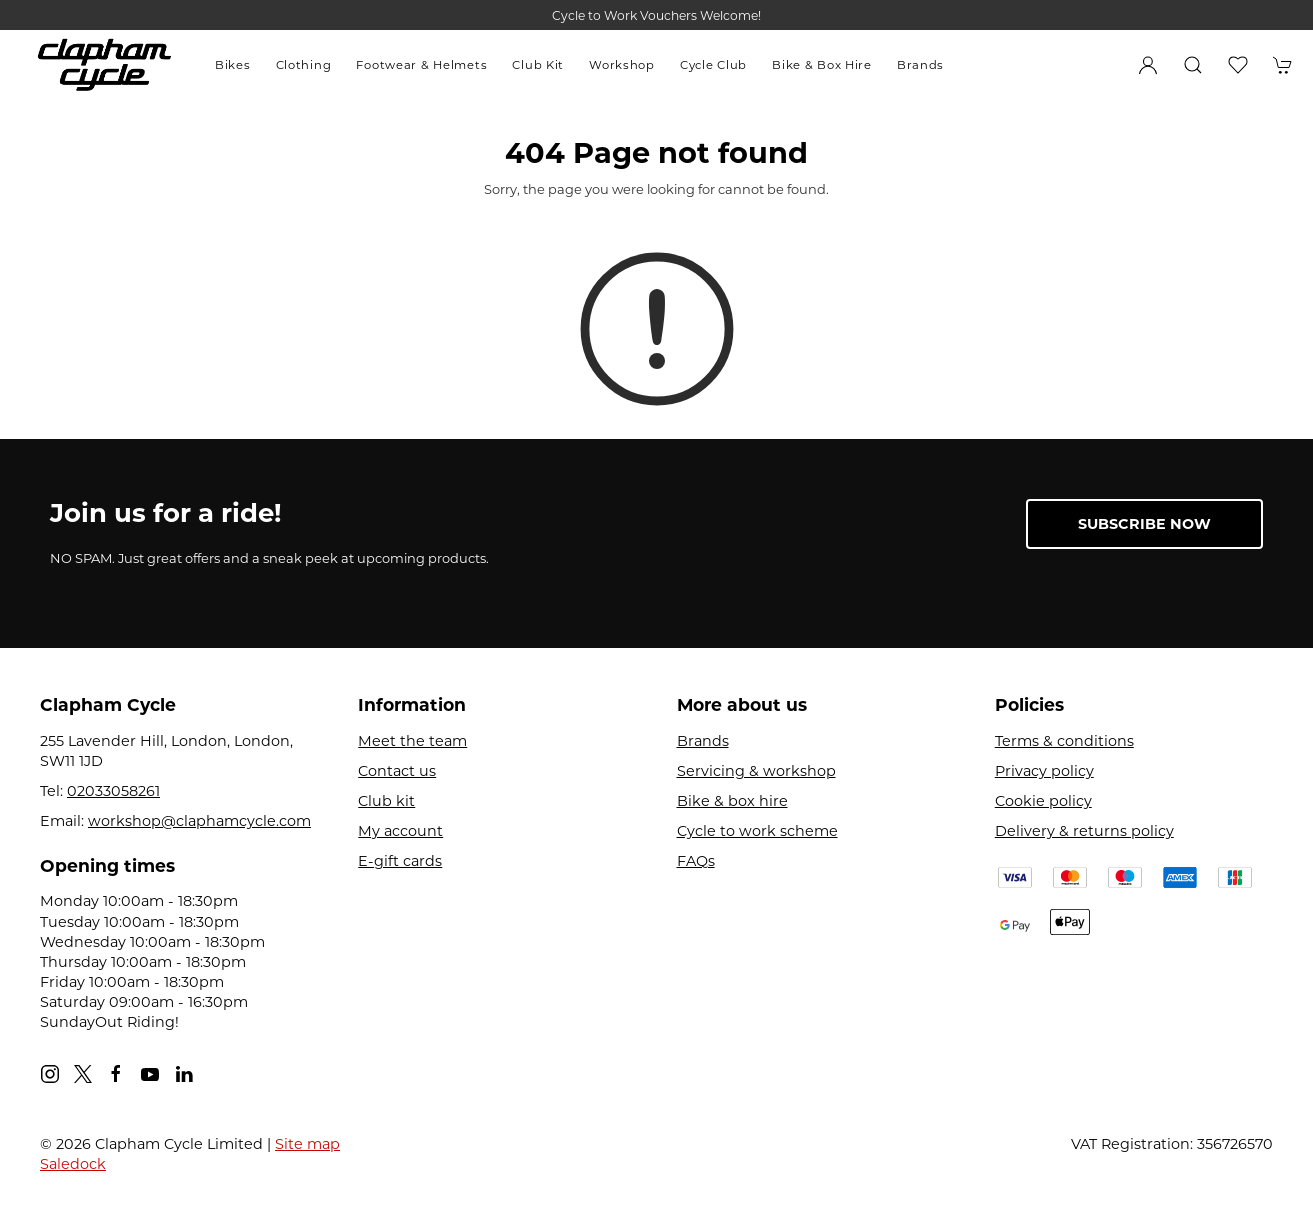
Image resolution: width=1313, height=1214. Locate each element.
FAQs (696, 861)
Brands (920, 65)
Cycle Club (713, 65)
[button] (1193, 65)
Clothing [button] (304, 65)
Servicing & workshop (756, 771)
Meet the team (412, 741)
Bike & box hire (732, 801)
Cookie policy (1043, 801)
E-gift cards (400, 861)
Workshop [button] (622, 65)
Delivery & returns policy (1084, 831)
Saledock (73, 1164)
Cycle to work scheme (757, 831)
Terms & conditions (1064, 741)
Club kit (386, 801)
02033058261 (113, 791)
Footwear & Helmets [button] (421, 65)
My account (400, 831)
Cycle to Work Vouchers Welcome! (656, 15)
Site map (307, 1144)
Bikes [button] (233, 65)
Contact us (397, 771)
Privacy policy (1044, 771)
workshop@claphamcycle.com (199, 821)
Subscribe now (1144, 524)
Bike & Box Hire (822, 65)
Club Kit (538, 65)
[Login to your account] (1148, 65)
